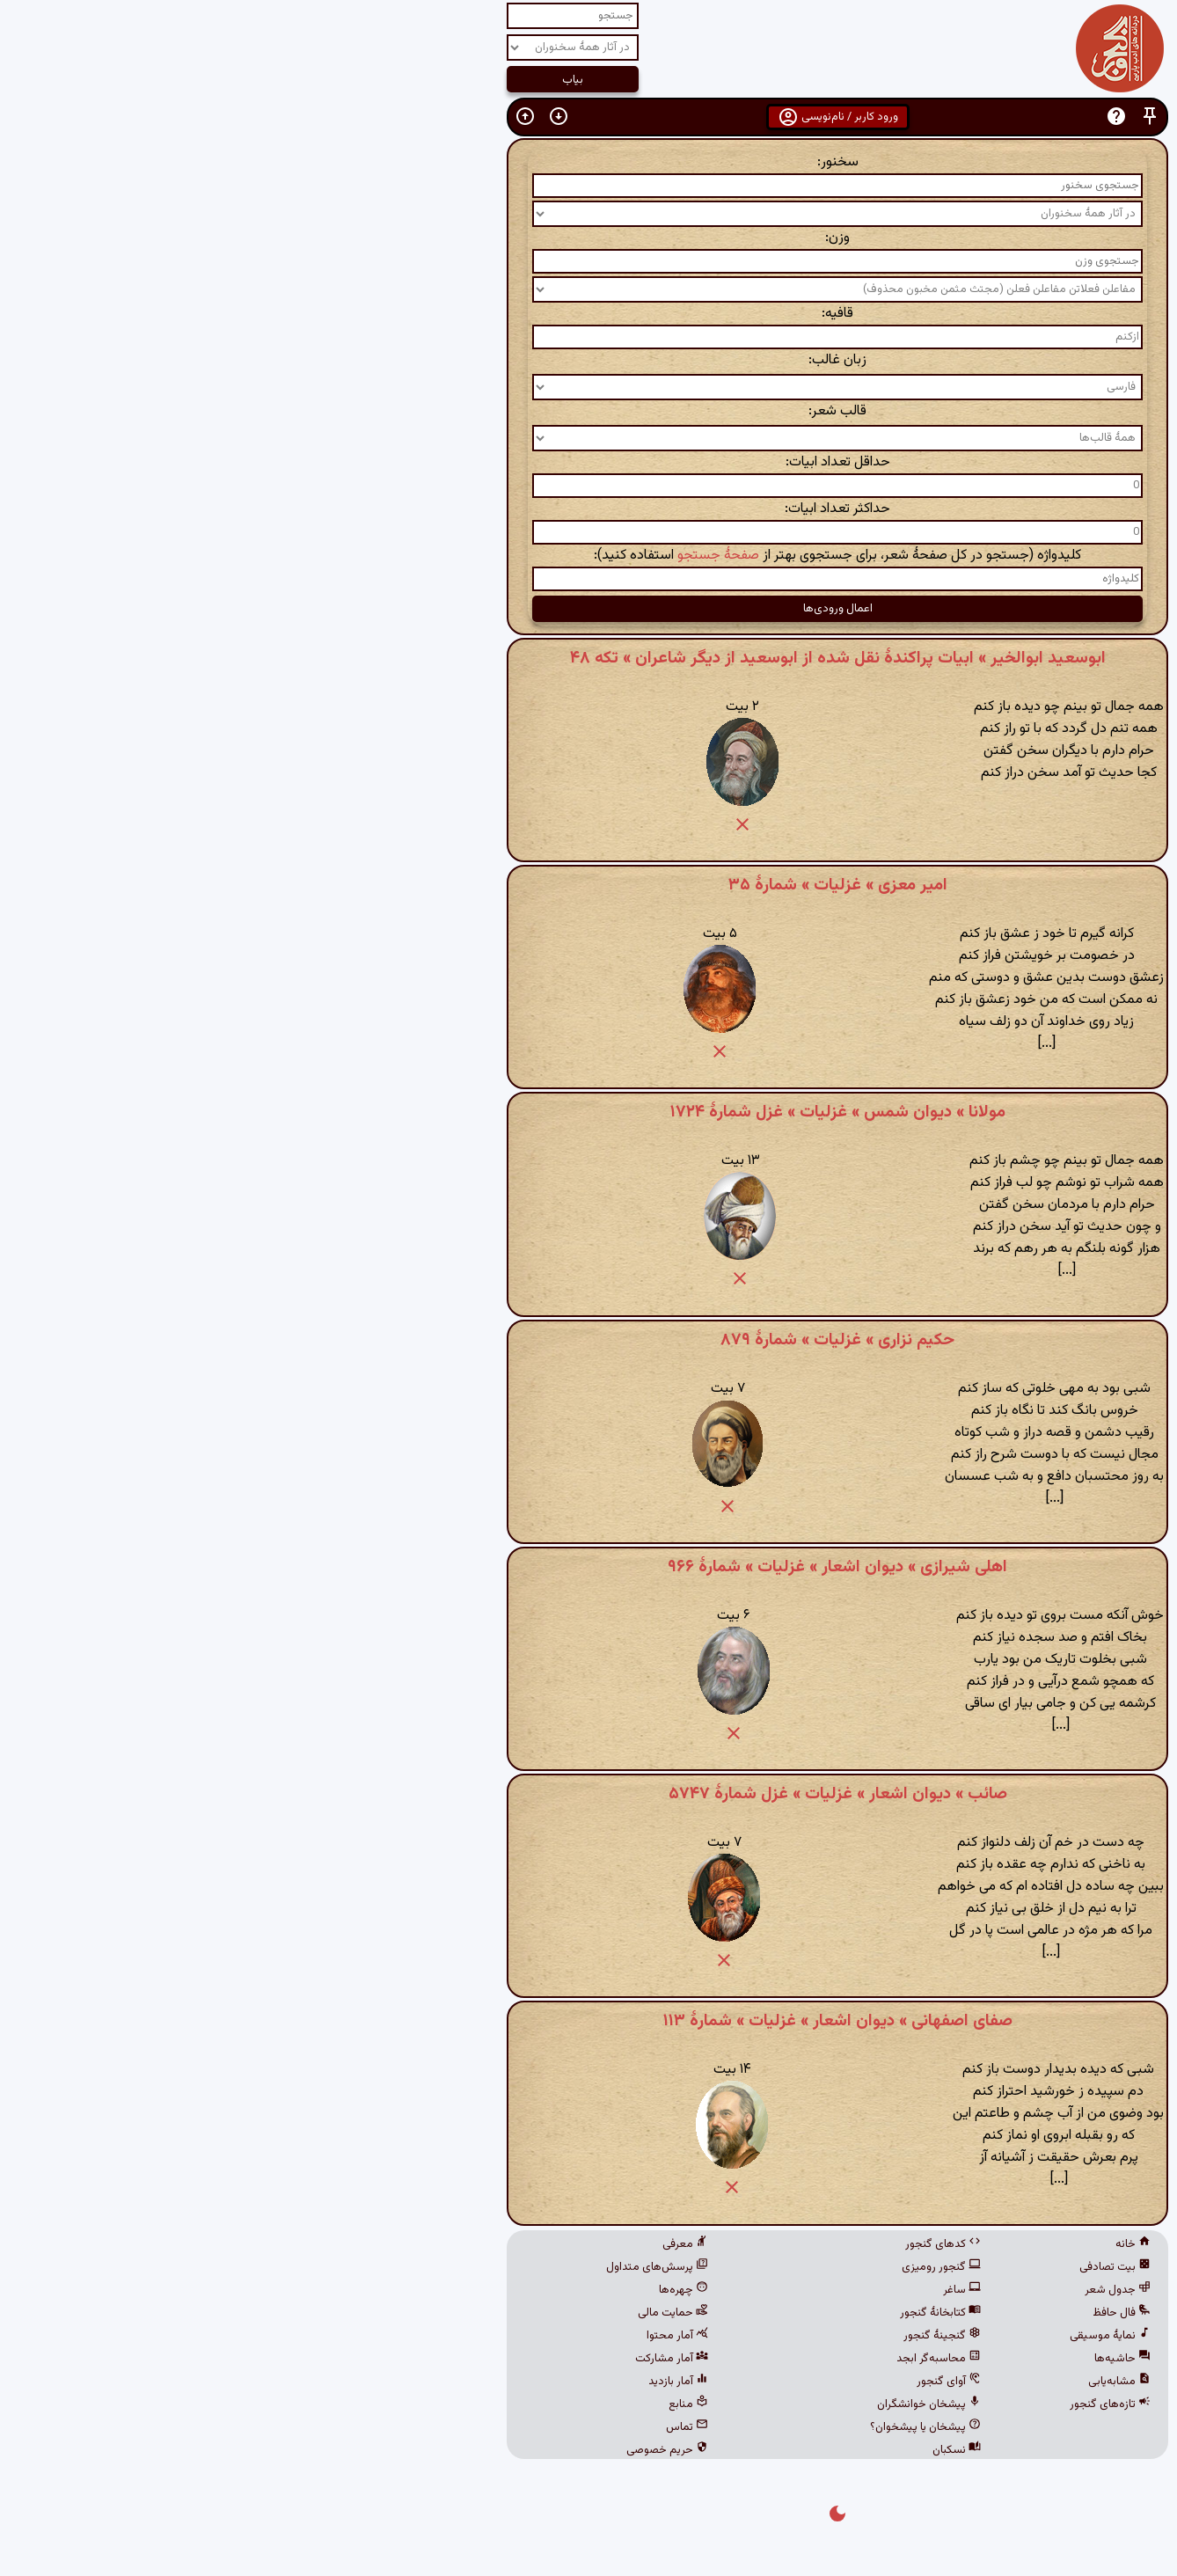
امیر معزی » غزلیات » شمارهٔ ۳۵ (588, 885)
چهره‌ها (434, 2290)
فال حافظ (873, 2313)
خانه (884, 2244)
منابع (439, 2404)
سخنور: (589, 162)
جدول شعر (869, 2290)
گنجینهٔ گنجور (693, 2336)
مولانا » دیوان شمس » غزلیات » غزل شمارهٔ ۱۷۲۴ (589, 1112)
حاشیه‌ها (873, 2358)
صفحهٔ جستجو (469, 556)
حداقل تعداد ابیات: (589, 462)
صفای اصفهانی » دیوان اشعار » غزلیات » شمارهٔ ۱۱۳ (589, 2021)
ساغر (713, 2290)
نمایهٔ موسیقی (861, 2336)
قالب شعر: (588, 411)
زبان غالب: (588, 360)
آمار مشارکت (422, 2358)
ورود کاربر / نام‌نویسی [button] (589, 117)
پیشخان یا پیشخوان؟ (676, 2427)
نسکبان (708, 2450)
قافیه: (588, 314)
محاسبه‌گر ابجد (689, 2358)
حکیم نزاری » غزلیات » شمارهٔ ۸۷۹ (588, 1340)
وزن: (588, 238)
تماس (438, 2427)
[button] (900, 116)
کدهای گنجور (694, 2244)
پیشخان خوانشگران (680, 2404)
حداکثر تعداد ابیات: (588, 509)
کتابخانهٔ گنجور (691, 2313)
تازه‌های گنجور (861, 2404)
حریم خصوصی (418, 2450)
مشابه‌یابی (870, 2381)
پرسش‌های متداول (408, 2267)
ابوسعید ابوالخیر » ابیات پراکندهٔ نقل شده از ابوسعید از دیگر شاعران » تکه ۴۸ (589, 658)
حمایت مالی (424, 2313)
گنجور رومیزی (692, 2267)
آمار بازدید (429, 2381)
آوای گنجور (700, 2381)
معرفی (436, 2244)
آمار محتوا (428, 2336)
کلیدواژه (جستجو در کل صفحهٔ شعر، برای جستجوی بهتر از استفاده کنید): (588, 556)
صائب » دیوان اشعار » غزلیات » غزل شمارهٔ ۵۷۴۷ (589, 1794)
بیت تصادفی (866, 2267)
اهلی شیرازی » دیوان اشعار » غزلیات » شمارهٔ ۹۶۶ (588, 1567)
